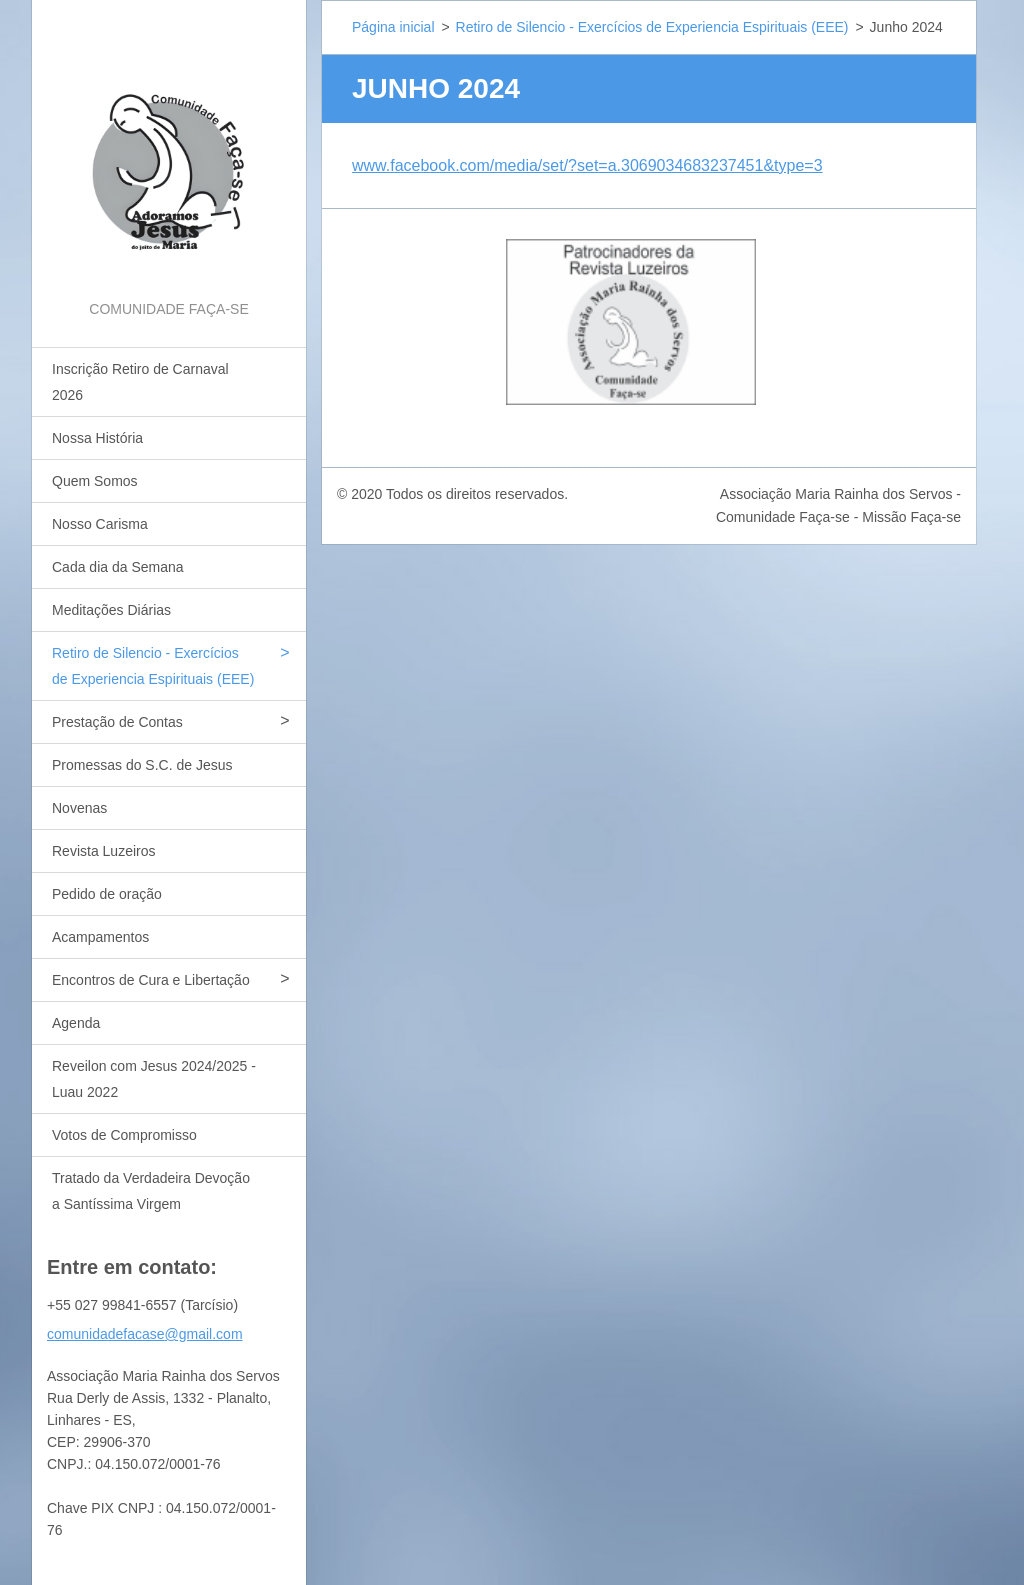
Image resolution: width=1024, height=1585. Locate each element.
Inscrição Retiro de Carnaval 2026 (140, 382)
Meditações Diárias (111, 610)
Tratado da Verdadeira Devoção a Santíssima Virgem (151, 1191)
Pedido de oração (107, 894)
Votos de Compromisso (124, 1135)
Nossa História (97, 438)
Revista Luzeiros (104, 851)
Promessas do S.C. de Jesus (142, 765)
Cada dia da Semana (118, 567)
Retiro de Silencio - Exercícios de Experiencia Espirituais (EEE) (153, 666)
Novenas (79, 808)
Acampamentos (100, 937)
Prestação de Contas (117, 722)
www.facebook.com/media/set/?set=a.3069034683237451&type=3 (587, 165)
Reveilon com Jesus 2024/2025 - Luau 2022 (154, 1079)
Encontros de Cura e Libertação (151, 980)
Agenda (76, 1023)
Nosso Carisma (100, 524)
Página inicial (393, 27)
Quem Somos (95, 481)
